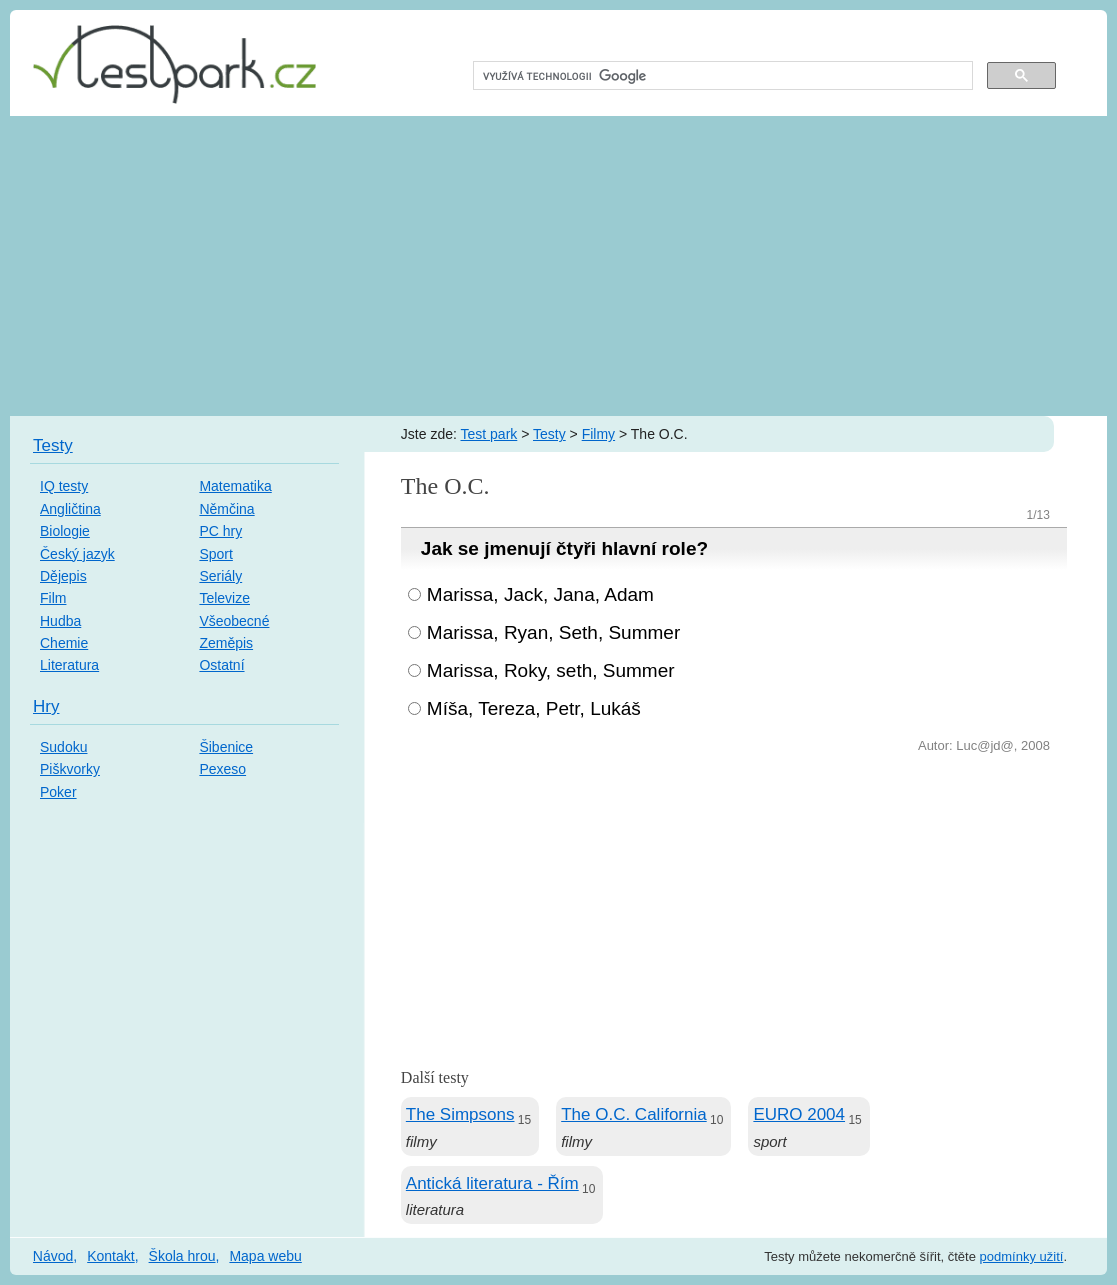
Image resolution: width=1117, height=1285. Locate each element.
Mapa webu (265, 1256)
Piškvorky (70, 769)
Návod (53, 1256)
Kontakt (110, 1256)
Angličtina (70, 509)
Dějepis (63, 576)
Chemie (64, 643)
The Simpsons (460, 1114)
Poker (58, 792)
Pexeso (222, 769)
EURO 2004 (799, 1114)
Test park (489, 434)
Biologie (65, 531)
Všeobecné (234, 621)
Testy (549, 434)
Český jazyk (77, 554)
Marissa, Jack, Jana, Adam (540, 594)
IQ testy (64, 486)
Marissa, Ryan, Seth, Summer (553, 632)
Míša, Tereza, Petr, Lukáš (534, 708)
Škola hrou (182, 1256)
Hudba (60, 621)
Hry (46, 706)
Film (53, 598)
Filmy (598, 434)
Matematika (235, 486)
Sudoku (63, 747)
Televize (224, 598)
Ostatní (221, 665)
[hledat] (721, 76)
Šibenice (226, 747)
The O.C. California (634, 1114)
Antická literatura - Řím (492, 1183)
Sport (215, 554)
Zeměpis (226, 643)
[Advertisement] (558, 266)
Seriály (220, 576)
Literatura (69, 665)
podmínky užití (1022, 1256)
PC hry (220, 531)
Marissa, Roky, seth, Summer (551, 670)
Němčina (226, 509)
